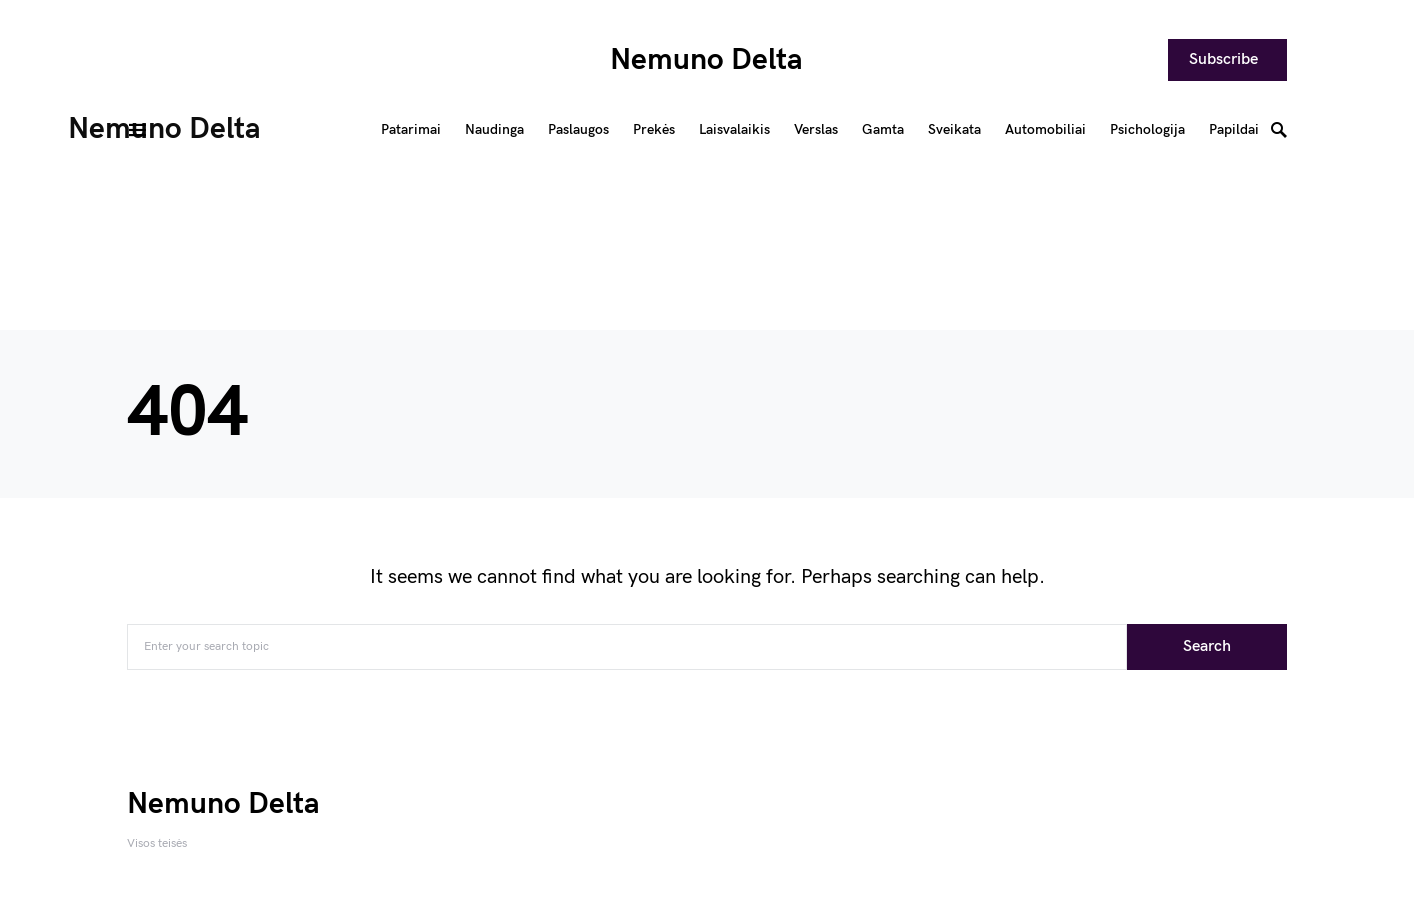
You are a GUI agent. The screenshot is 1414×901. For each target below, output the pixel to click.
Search (1207, 646)
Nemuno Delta (706, 60)
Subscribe (1223, 59)
